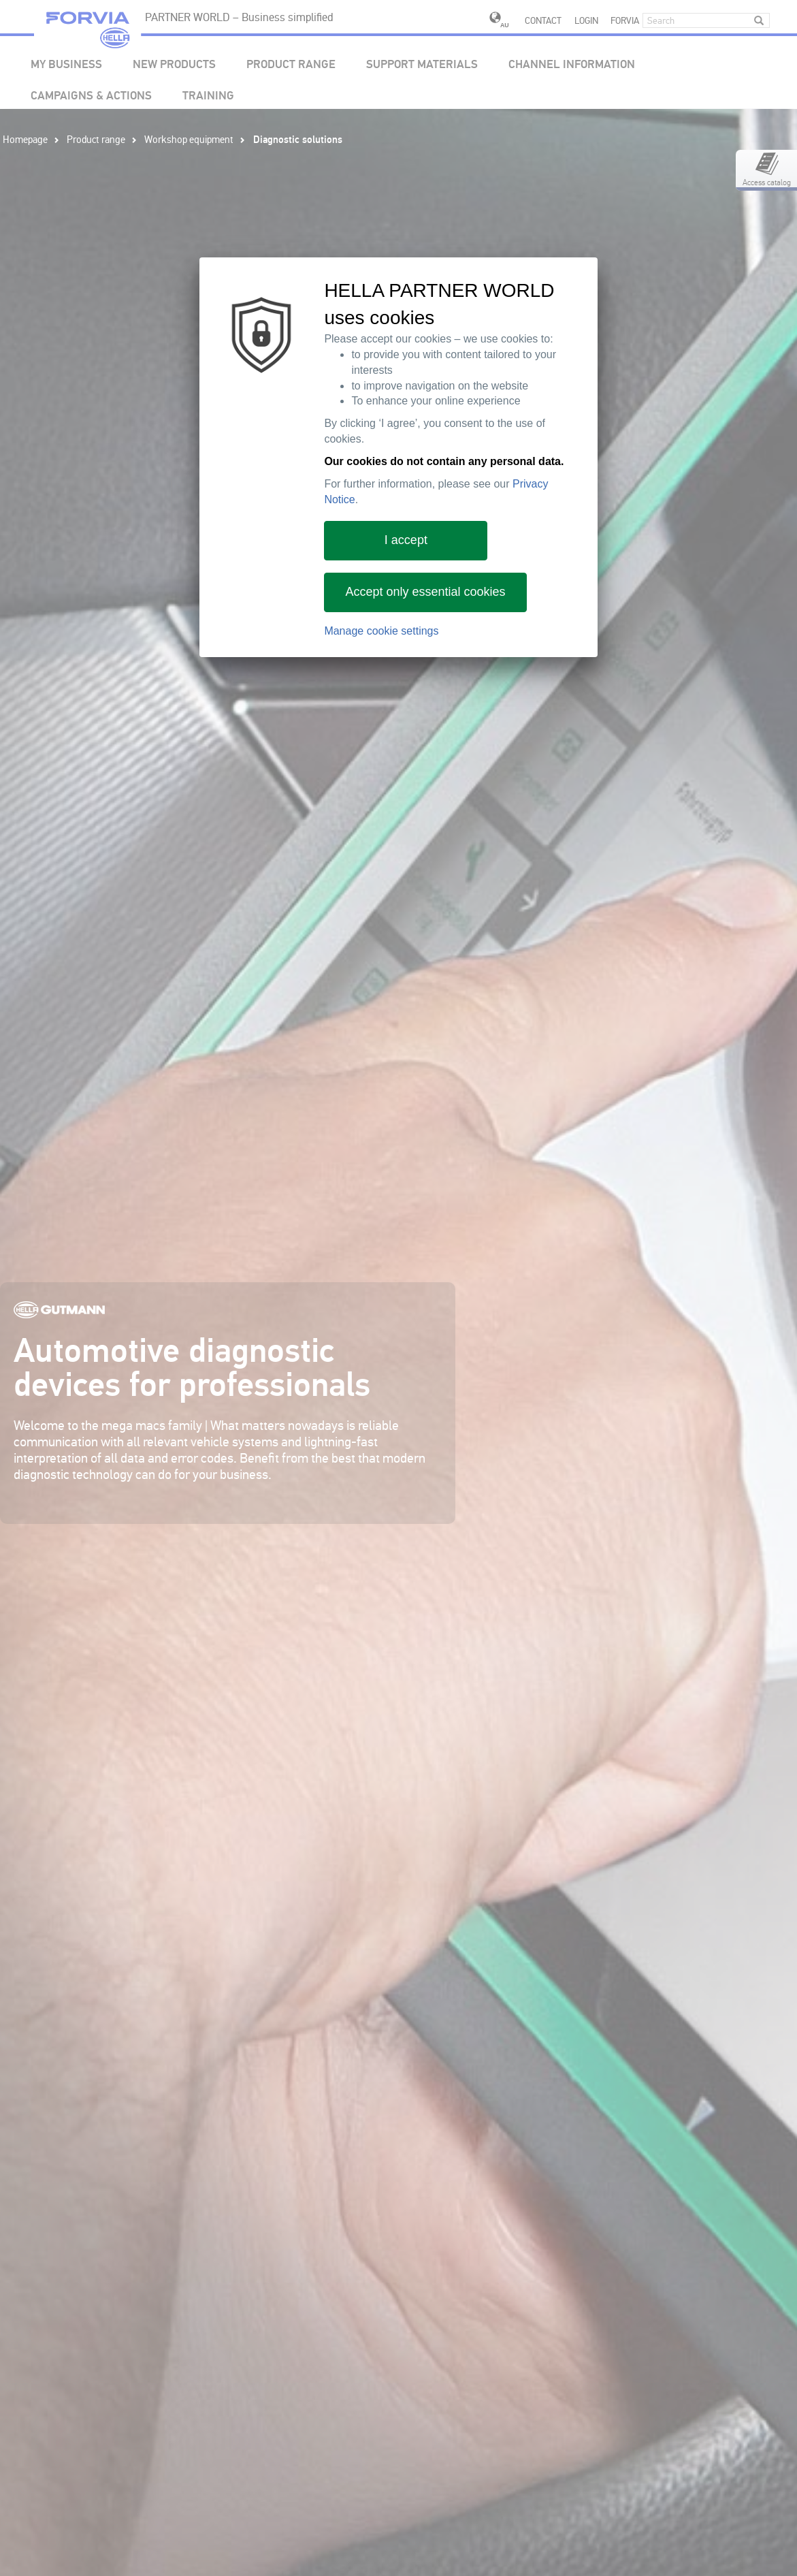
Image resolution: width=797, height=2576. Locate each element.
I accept (406, 540)
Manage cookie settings (381, 631)
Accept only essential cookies (425, 592)
